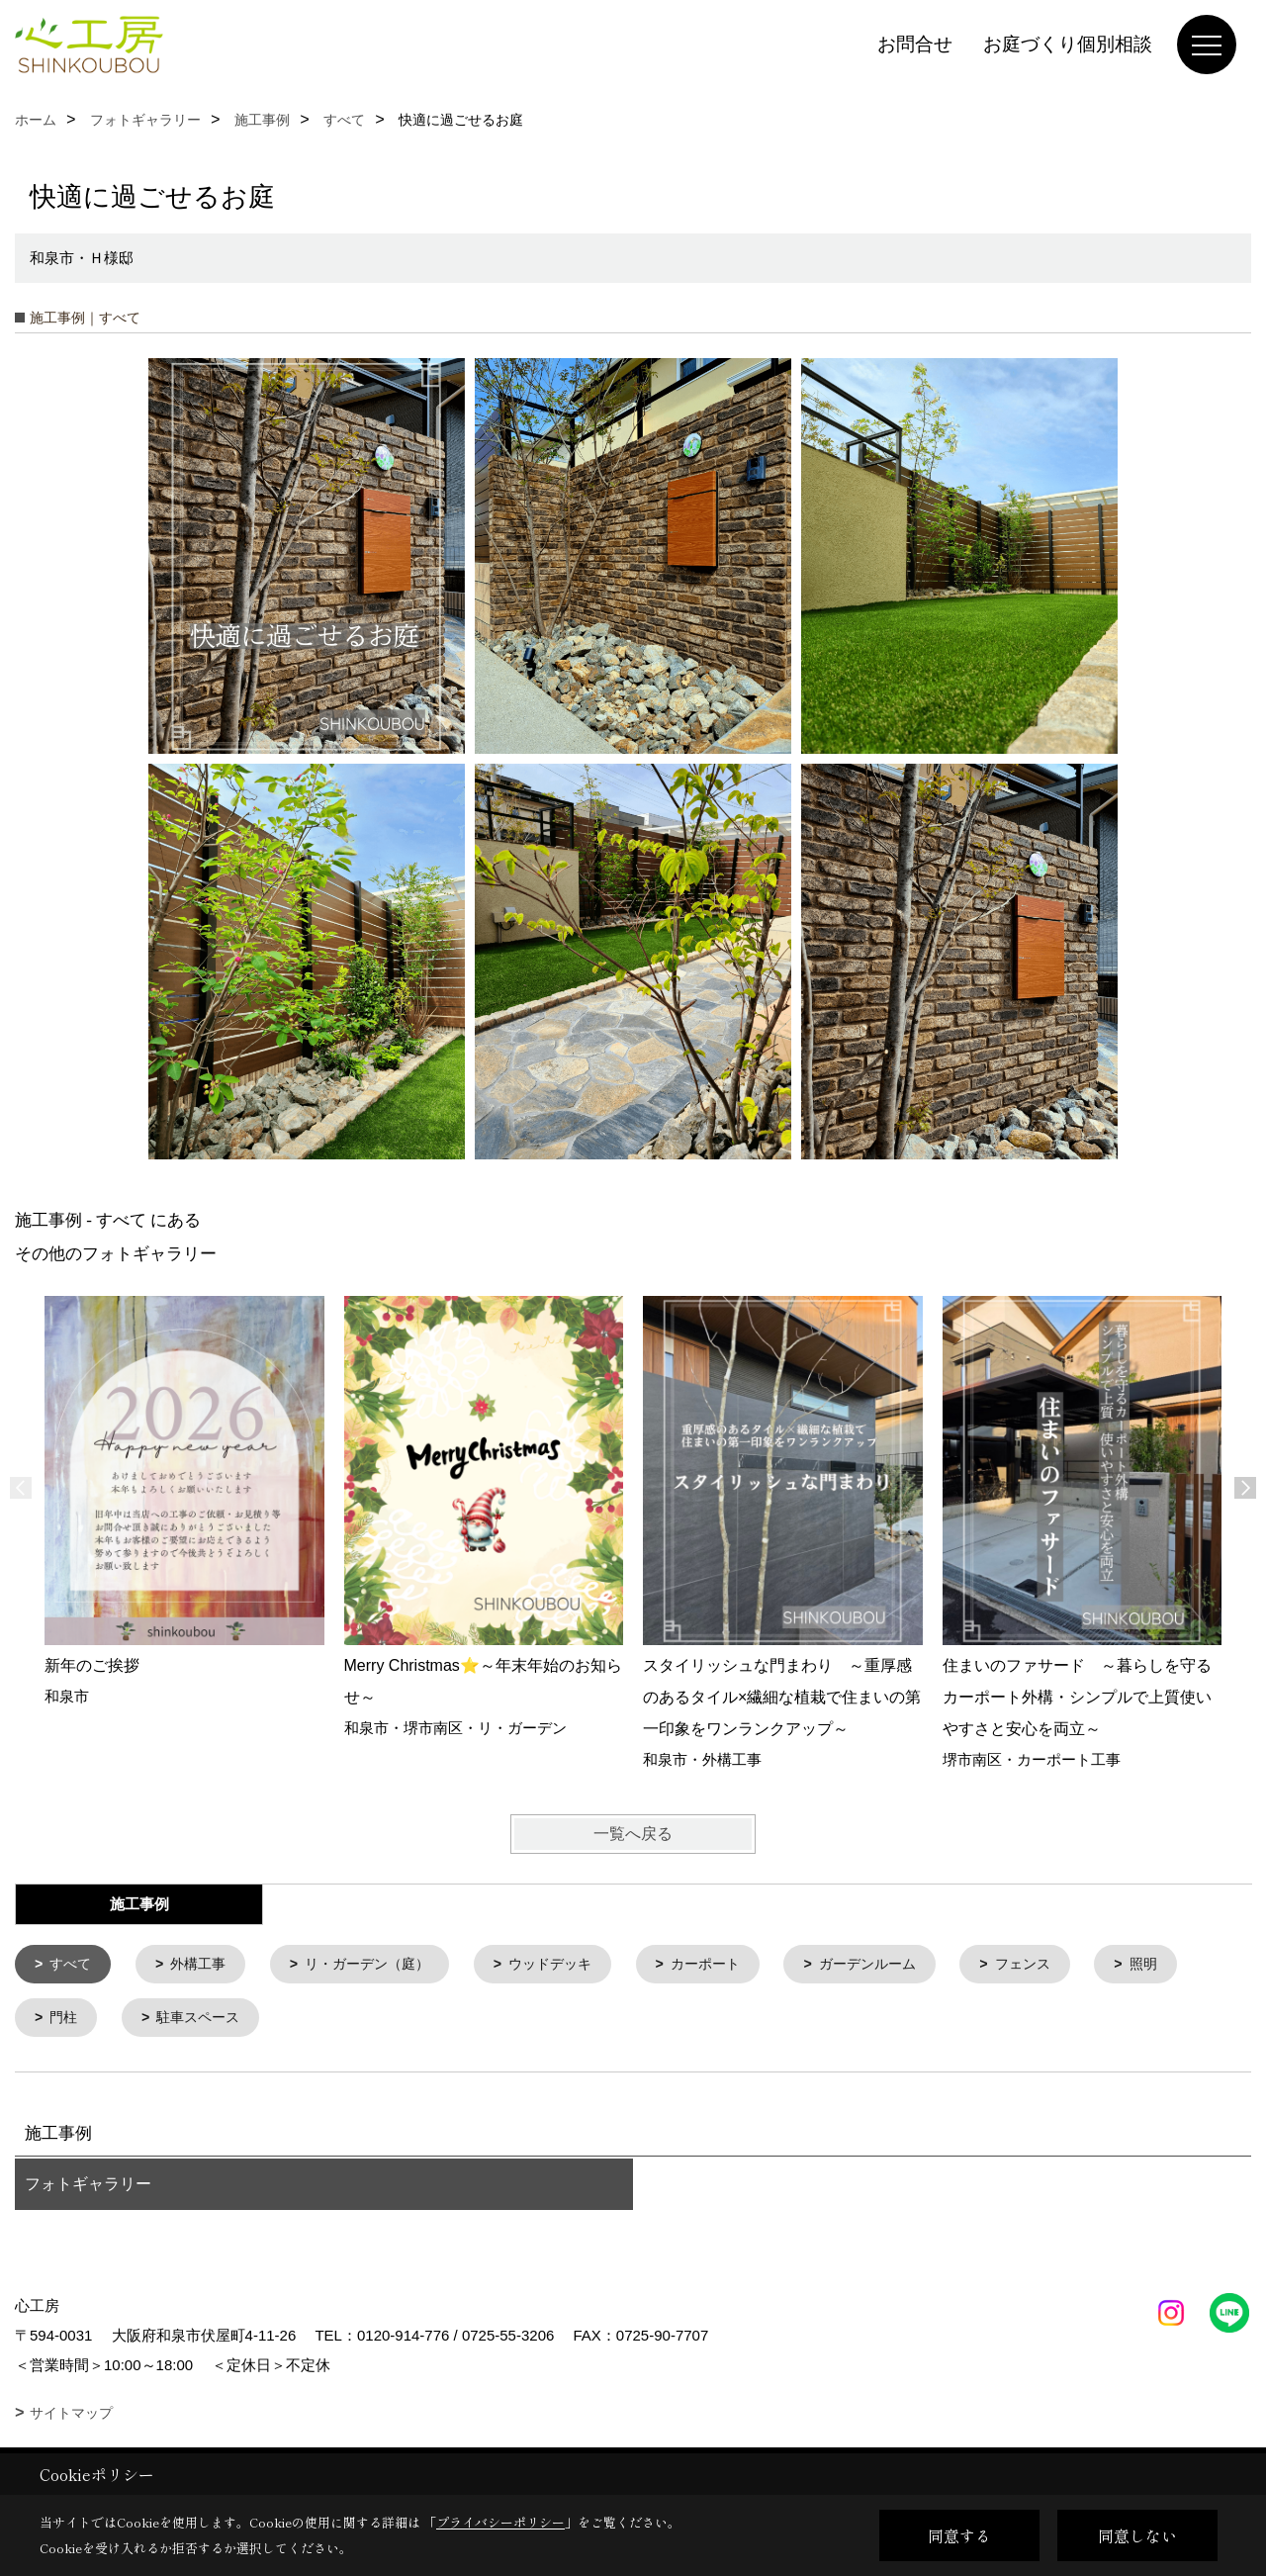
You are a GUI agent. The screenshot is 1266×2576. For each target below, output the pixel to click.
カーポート (734, 1965)
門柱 (66, 2020)
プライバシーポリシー (500, 2522)
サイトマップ (71, 2417)
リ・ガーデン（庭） (381, 1965)
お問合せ (914, 44)
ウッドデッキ (572, 1965)
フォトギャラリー (88, 2187)
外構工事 (204, 1965)
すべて (73, 1965)
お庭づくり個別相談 (1067, 44)
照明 (1190, 1965)
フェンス (1065, 1965)
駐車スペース (204, 2020)
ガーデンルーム (903, 1965)
